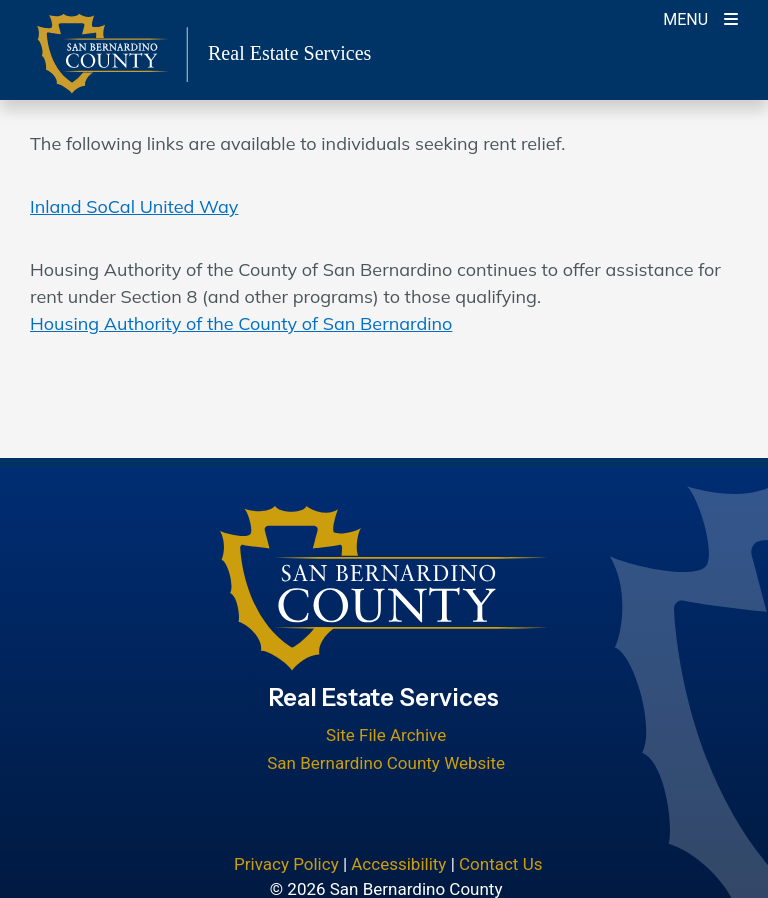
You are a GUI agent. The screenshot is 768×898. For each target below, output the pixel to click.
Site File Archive (386, 735)
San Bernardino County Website (386, 763)
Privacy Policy (286, 864)
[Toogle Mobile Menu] (700, 17)
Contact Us (500, 864)
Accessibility (398, 864)
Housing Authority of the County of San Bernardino (241, 323)
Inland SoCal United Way (134, 206)
